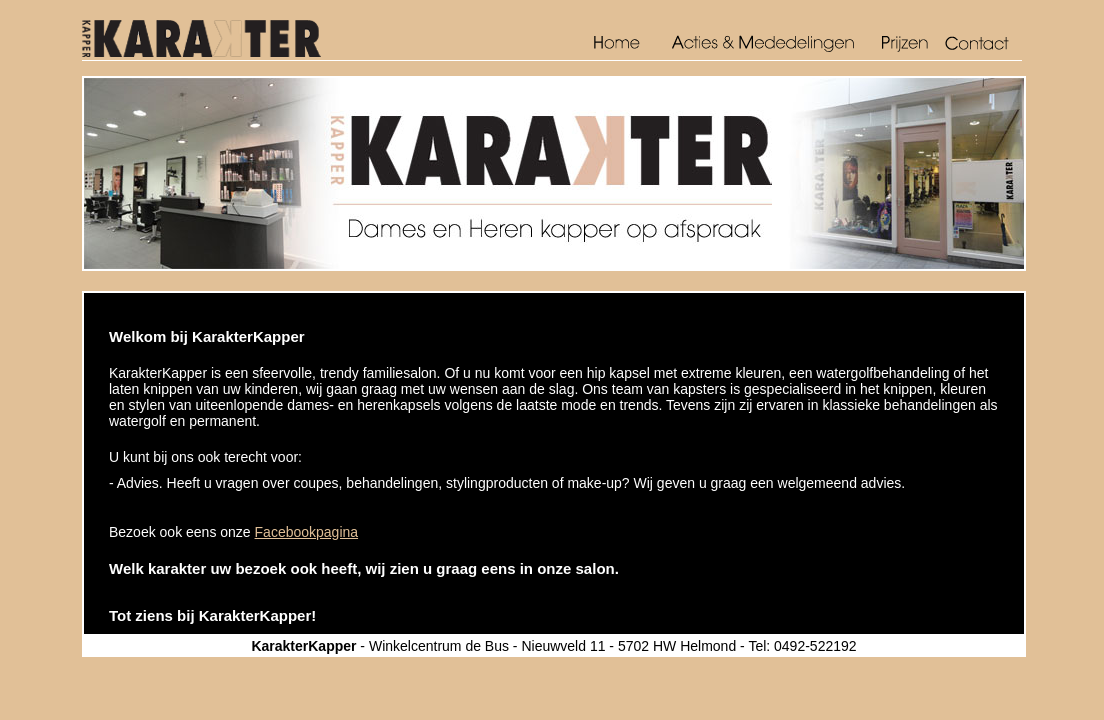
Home (624, 44)
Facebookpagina (307, 532)
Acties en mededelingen (763, 44)
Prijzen (907, 44)
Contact (982, 44)
